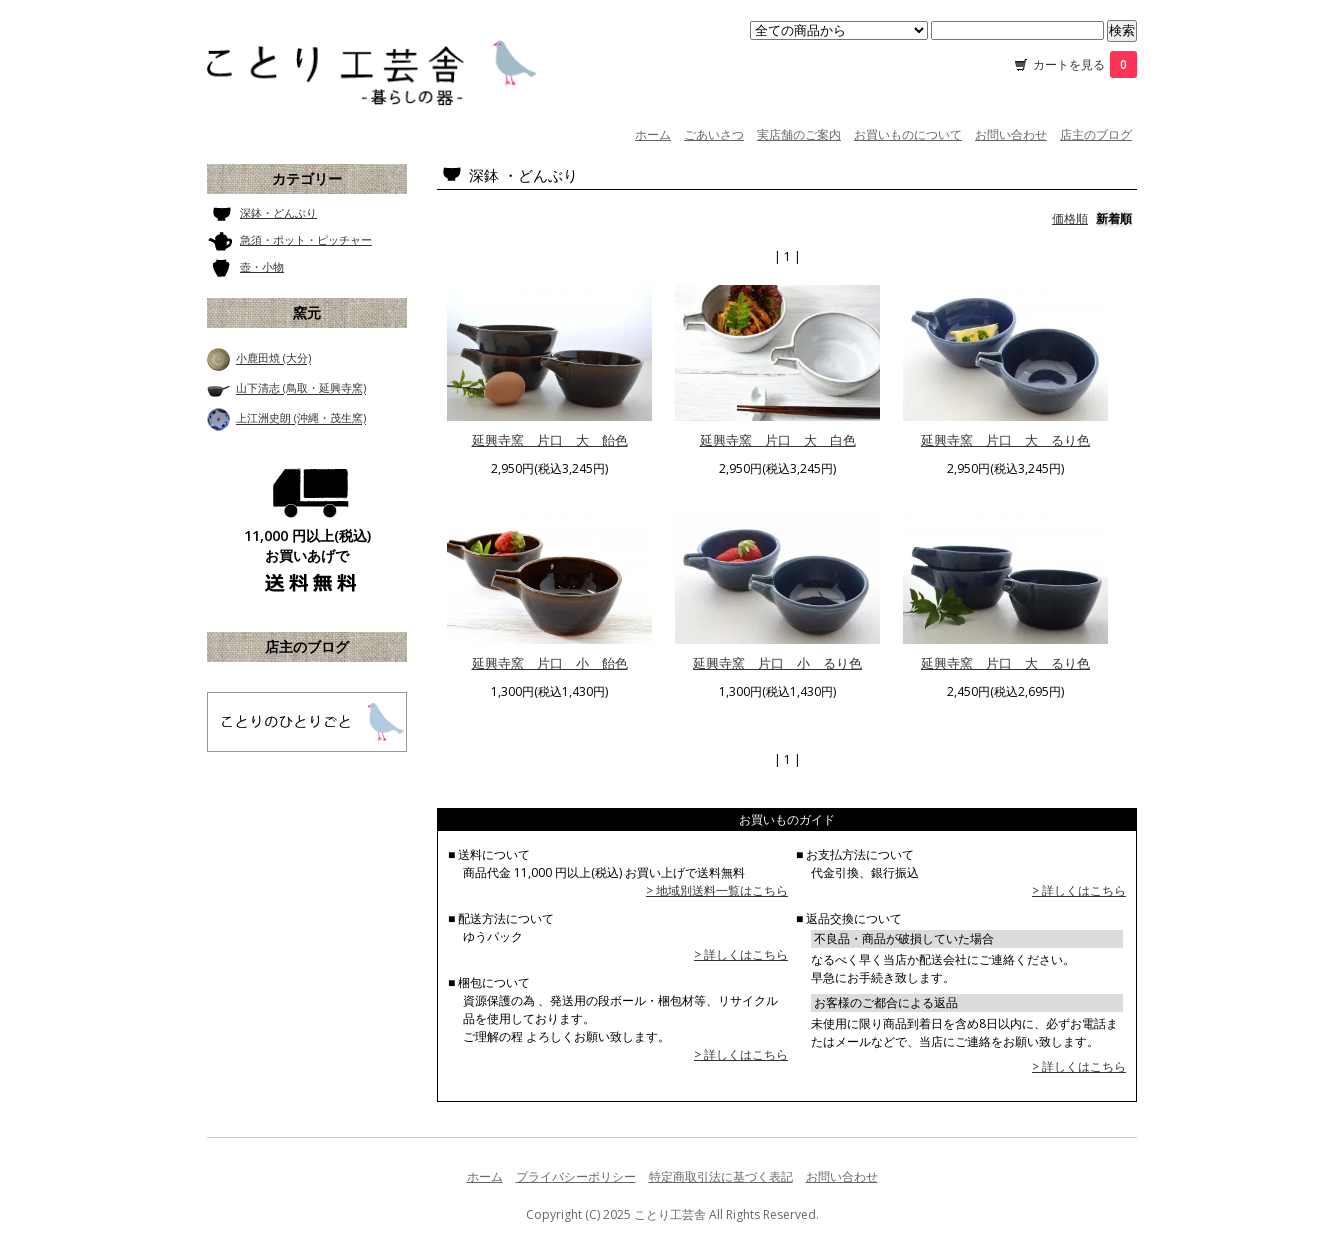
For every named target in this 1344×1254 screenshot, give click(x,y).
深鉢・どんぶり (278, 212)
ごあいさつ (714, 134)
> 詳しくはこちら (741, 954)
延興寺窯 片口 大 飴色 (550, 440)
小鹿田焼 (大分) (273, 358)
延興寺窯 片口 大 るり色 (1005, 440)
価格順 (1070, 218)
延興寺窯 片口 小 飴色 (550, 663)
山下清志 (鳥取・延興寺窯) (301, 388)
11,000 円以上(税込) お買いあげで (307, 545)
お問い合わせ (1011, 134)
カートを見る (1085, 64)
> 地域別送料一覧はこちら (717, 890)
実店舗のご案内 (799, 134)
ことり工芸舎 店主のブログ (307, 722)
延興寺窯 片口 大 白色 (778, 440)
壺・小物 (262, 266)
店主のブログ (1096, 134)
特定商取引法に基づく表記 (721, 1176)
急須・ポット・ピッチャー (306, 239)
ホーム (653, 134)
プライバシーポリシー (576, 1176)
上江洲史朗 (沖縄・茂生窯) (301, 418)
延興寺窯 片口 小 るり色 (777, 663)
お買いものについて (908, 134)
